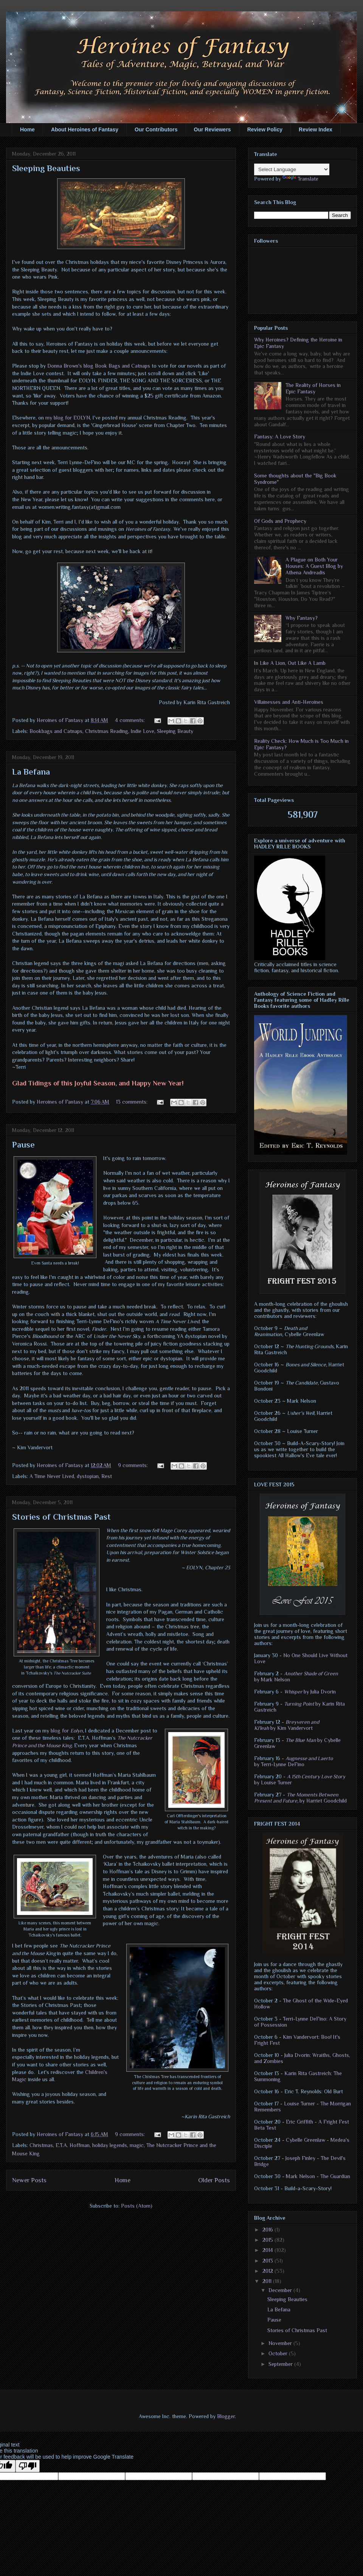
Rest (106, 1476)
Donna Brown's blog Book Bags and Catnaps (98, 366)
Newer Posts (29, 2180)
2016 (268, 2230)
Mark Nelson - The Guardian (318, 2176)
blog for (60, 1731)
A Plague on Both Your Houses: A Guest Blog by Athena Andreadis (314, 566)
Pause (23, 1144)
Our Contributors (156, 129)
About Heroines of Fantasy (84, 129)
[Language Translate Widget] (291, 169)
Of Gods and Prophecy (280, 521)
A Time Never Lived (51, 1476)
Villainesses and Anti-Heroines (288, 702)
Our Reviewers (212, 129)
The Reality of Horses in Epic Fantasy (313, 388)
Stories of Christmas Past (61, 1517)
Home (27, 129)
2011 (267, 2281)
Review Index (315, 129)
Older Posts (214, 2180)
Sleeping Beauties (46, 168)
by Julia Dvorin (310, 1692)
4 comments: (130, 720)
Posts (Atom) (136, 2206)
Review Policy (264, 129)
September (281, 2364)
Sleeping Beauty (175, 731)
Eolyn (76, 1731)
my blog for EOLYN (67, 418)
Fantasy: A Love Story (279, 436)
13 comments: (132, 1102)
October (278, 2353)
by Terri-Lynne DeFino (293, 1761)
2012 (268, 2271)
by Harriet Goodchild (300, 1798)
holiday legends (109, 2145)
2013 (268, 2261)
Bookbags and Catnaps (55, 731)
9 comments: (133, 1465)
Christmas (41, 2145)
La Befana (31, 772)
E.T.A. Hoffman (73, 2145)
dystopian (88, 1476)
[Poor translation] (28, 2466)
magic (137, 2145)
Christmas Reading (106, 731)
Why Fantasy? (301, 618)
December (280, 2290)
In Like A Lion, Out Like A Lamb (290, 663)
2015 (268, 2240)
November (280, 2343)
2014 (268, 2250)
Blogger (226, 2416)
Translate (300, 179)
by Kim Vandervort (286, 1725)
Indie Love (142, 731)
